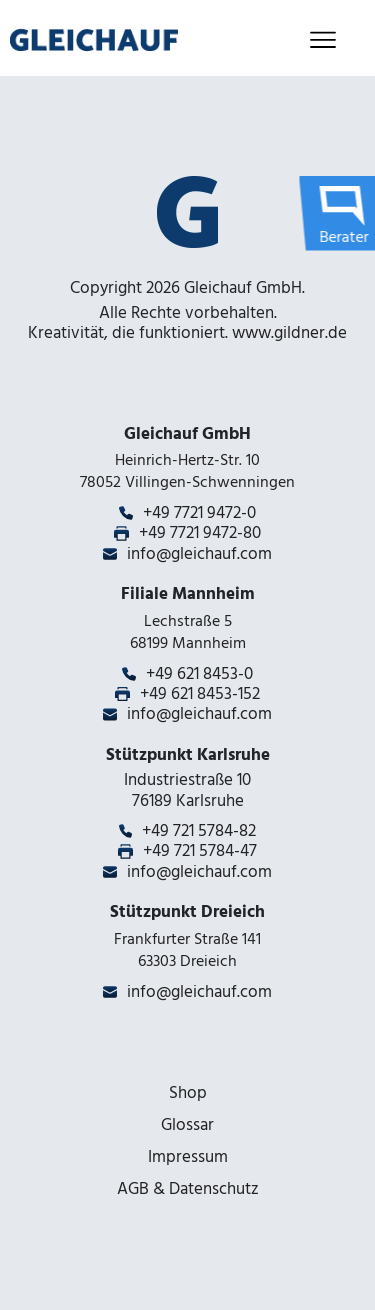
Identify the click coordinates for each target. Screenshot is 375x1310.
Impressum (188, 1157)
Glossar (187, 1125)
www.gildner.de (289, 333)
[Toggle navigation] (322, 40)
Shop (188, 1093)
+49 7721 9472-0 (199, 513)
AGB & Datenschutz (188, 1189)
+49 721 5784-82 (199, 831)
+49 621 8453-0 (199, 674)
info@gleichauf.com (199, 554)
